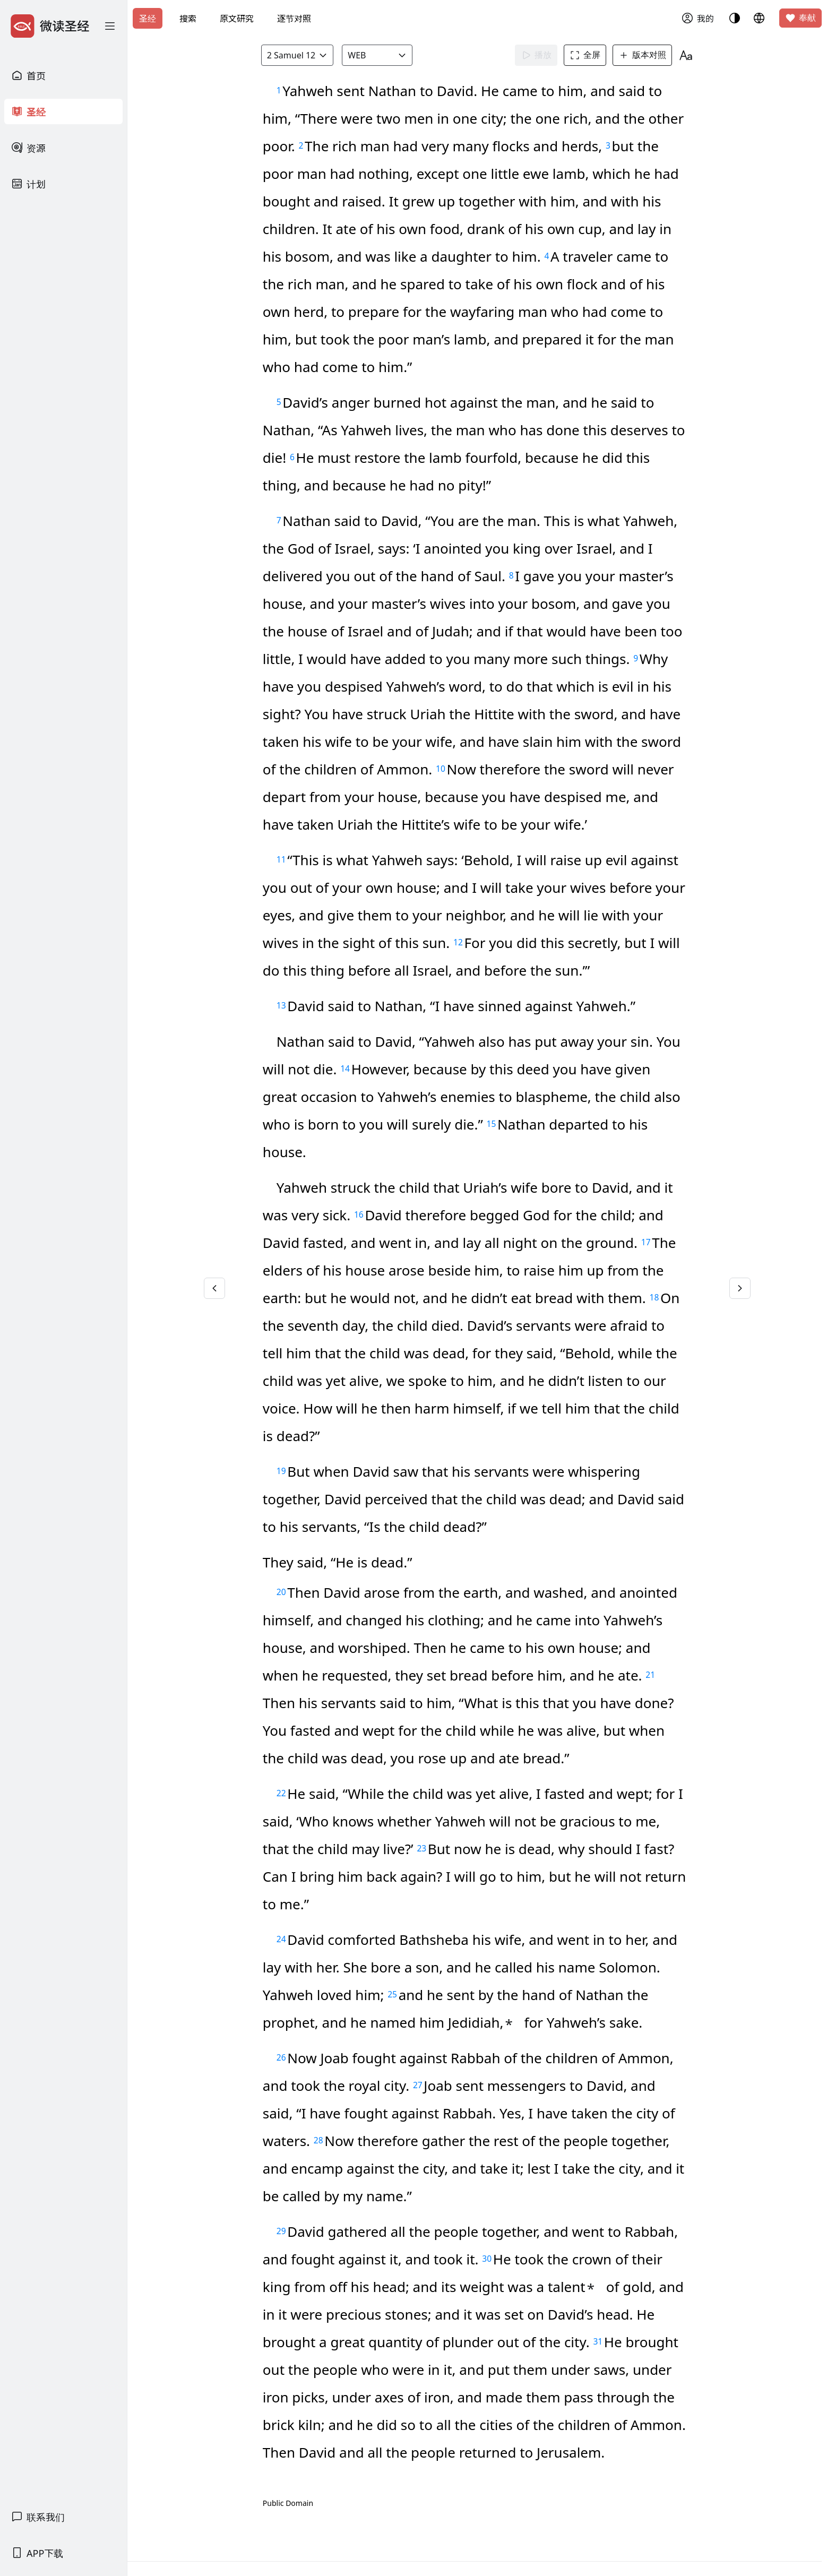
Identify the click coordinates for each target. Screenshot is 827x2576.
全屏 (585, 55)
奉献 (800, 18)
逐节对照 (294, 18)
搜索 (187, 18)
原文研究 (237, 18)
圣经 (147, 18)
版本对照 (642, 55)
